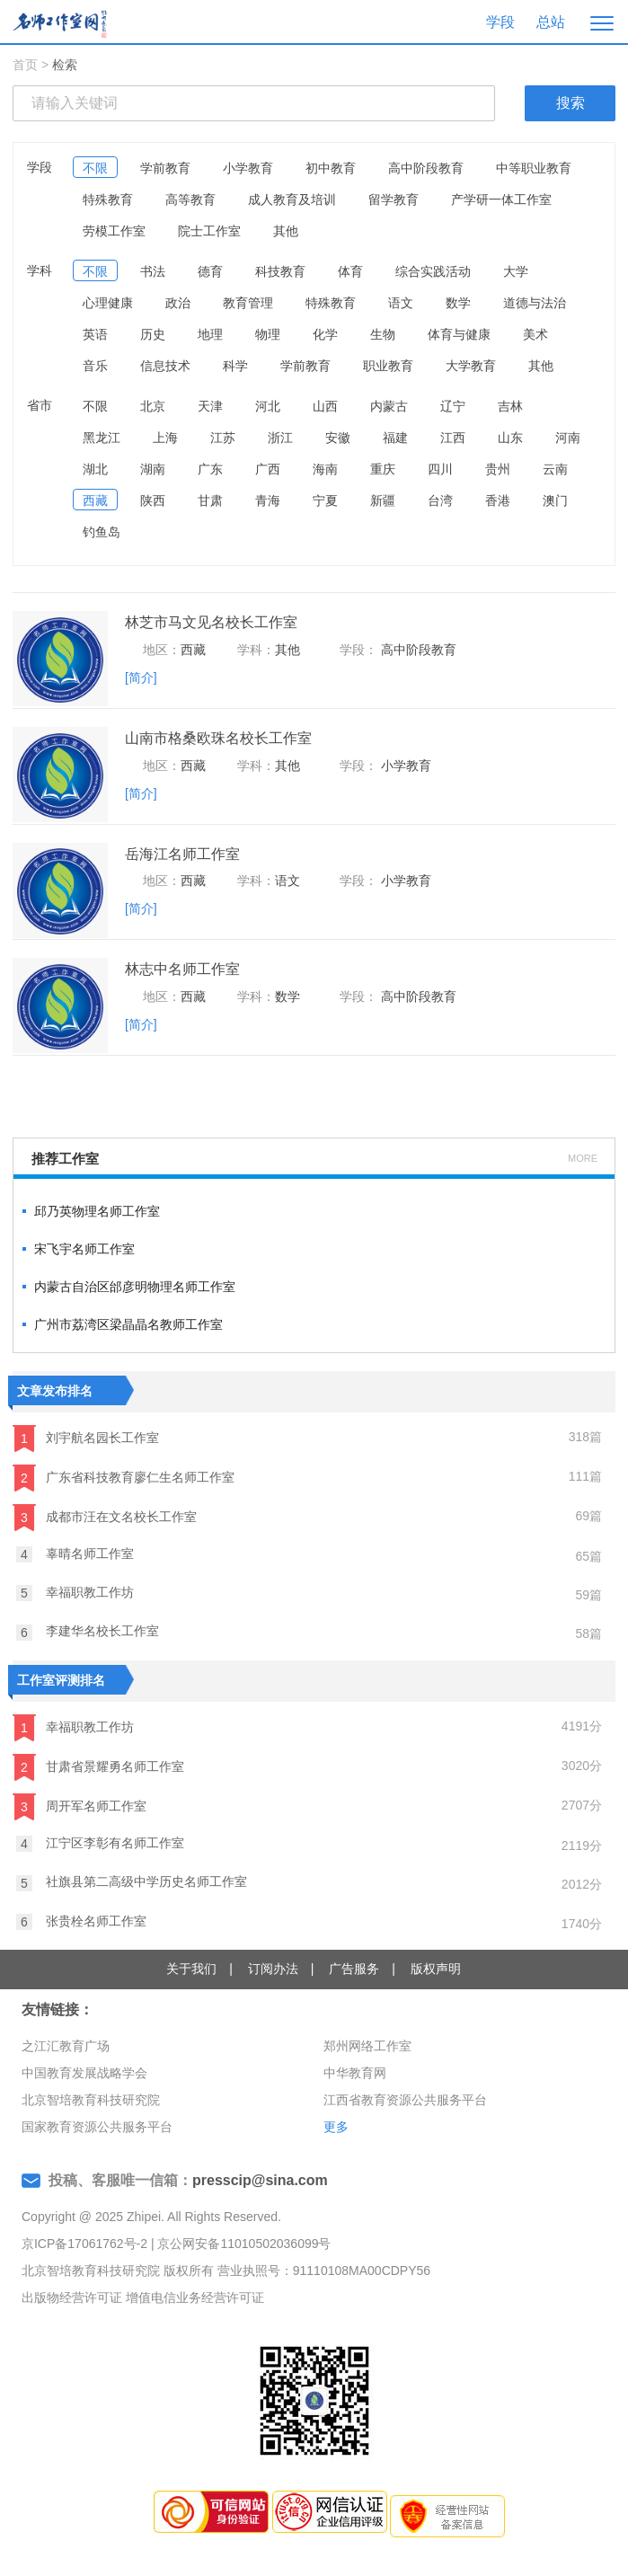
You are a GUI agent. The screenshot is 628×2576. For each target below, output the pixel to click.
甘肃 (210, 500)
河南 (567, 437)
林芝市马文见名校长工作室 (211, 622)
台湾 (440, 500)
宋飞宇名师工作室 (84, 1249)
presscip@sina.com (260, 2180)
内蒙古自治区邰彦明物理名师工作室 (134, 1286)
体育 (350, 271)
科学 (235, 366)
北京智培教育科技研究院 (91, 2100)
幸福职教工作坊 (75, 1593)
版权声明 (436, 1968)
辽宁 (452, 406)
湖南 (152, 469)
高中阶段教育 (426, 168)
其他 (285, 231)
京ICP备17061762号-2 (84, 2243)
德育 (210, 271)
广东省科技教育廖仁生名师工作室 (123, 1478)
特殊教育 (108, 199)
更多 (336, 2127)
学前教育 (165, 168)
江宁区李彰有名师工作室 (100, 1844)
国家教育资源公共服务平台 (97, 2127)
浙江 (280, 437)
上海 (165, 437)
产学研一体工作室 (501, 199)
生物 (382, 334)
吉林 (510, 406)
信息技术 (165, 366)
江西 (452, 437)
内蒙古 (389, 406)
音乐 (95, 366)
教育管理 (248, 303)
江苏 (222, 437)
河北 (267, 406)
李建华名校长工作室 (87, 1632)
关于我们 (191, 1968)
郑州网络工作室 (367, 2046)
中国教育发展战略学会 (84, 2073)
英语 (95, 334)
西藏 (95, 500)
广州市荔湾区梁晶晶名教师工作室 (128, 1324)
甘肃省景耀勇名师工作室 (98, 1767)
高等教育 (190, 199)
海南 (325, 469)
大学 (515, 271)
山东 (510, 437)
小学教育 (248, 168)
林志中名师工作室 (182, 969)
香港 (497, 500)
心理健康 (108, 303)
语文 (400, 303)
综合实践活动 (433, 271)
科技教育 (280, 271)
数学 (458, 303)
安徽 (337, 437)
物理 (267, 334)
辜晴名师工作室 (75, 1554)
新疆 (382, 500)
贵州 (497, 469)
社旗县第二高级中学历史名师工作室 (131, 1882)
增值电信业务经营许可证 (195, 2297)
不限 (95, 168)
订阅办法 (273, 1968)
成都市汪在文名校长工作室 (105, 1517)
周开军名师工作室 (79, 1806)
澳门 (555, 500)
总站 (550, 22)
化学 (325, 334)
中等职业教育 (533, 168)
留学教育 (393, 199)
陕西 (152, 500)
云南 (555, 469)
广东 (210, 469)
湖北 (95, 469)
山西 (325, 406)
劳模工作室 (114, 231)
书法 (152, 271)
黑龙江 (101, 437)
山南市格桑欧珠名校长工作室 (218, 738)
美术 (535, 334)
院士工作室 (209, 231)
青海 (267, 500)
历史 (152, 334)
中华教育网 (354, 2073)
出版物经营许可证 (72, 2297)
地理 (210, 334)
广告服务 (354, 1968)
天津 (210, 406)
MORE (582, 1158)
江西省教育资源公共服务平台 (405, 2100)
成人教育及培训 (292, 199)
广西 (267, 469)
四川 (440, 469)
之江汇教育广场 (66, 2046)
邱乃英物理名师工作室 (97, 1211)
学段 (500, 22)
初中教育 (330, 168)
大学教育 (471, 366)
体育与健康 (459, 334)
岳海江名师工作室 (182, 854)
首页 (25, 65)
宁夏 (325, 500)
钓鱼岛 (101, 532)
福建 (395, 437)
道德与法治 (534, 303)
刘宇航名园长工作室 (86, 1438)
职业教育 (388, 366)
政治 (177, 303)
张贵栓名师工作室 (81, 1922)
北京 (152, 406)
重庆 (382, 469)
